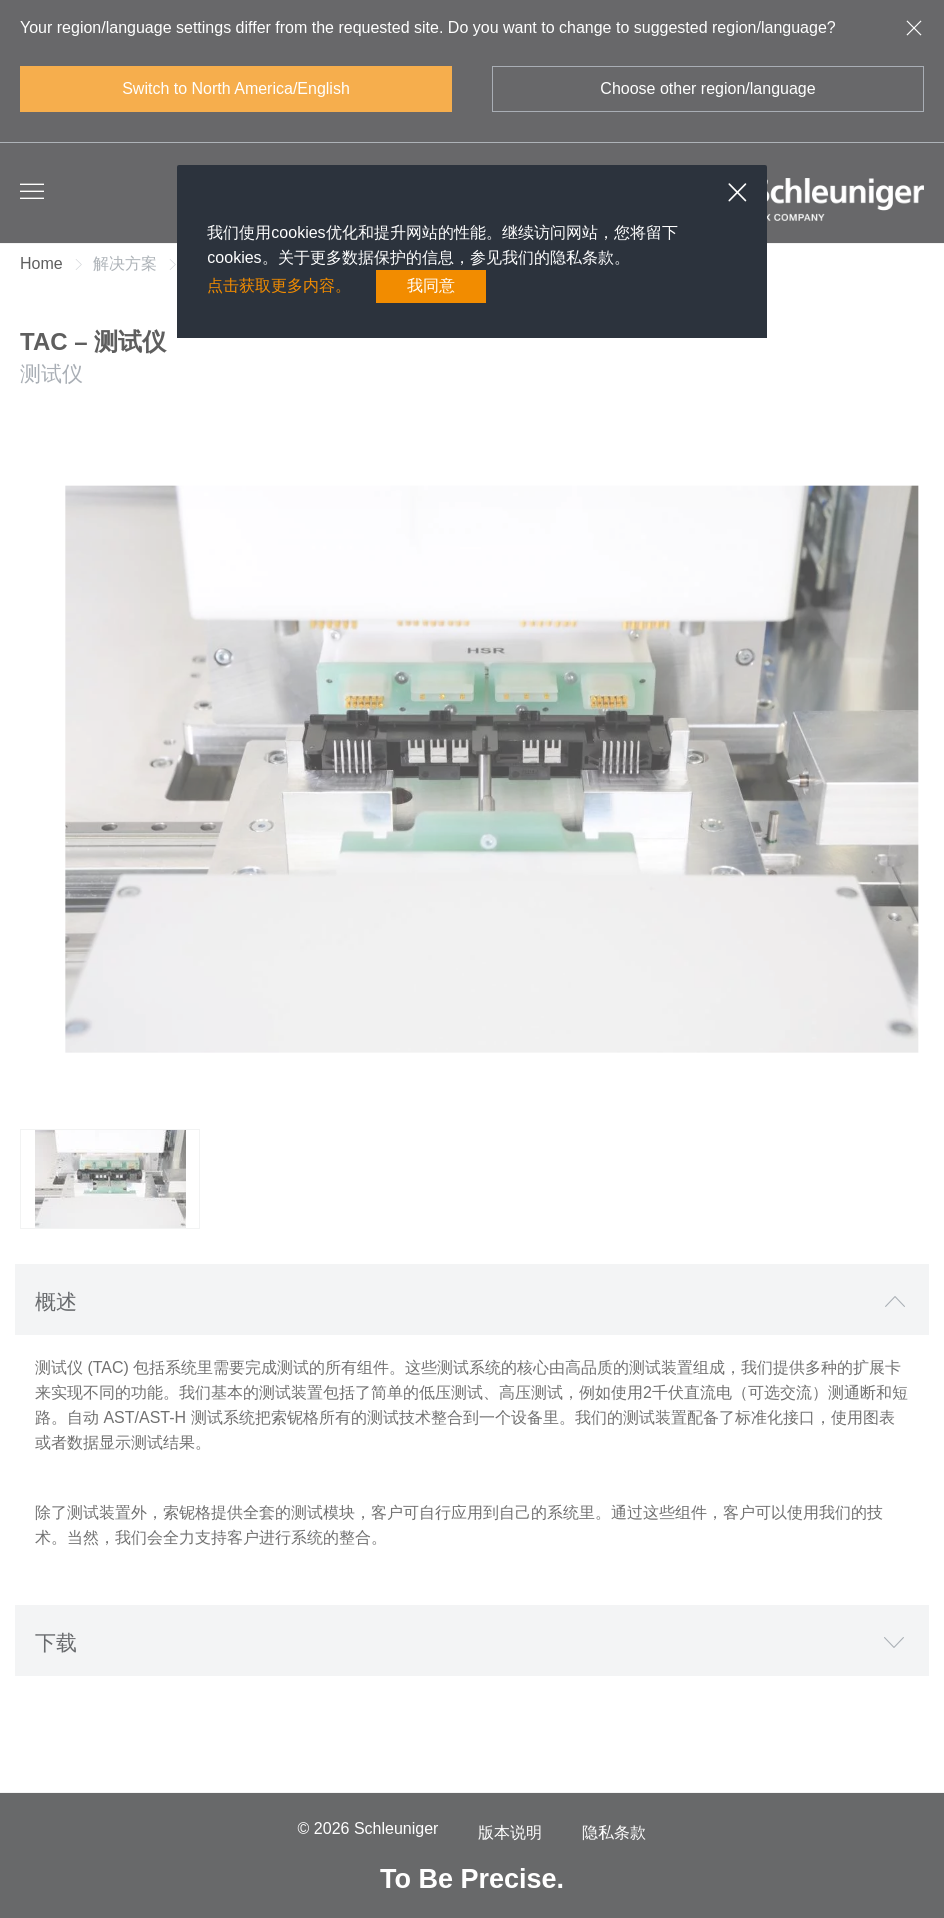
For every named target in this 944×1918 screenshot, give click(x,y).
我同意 (431, 285)
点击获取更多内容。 (279, 285)
